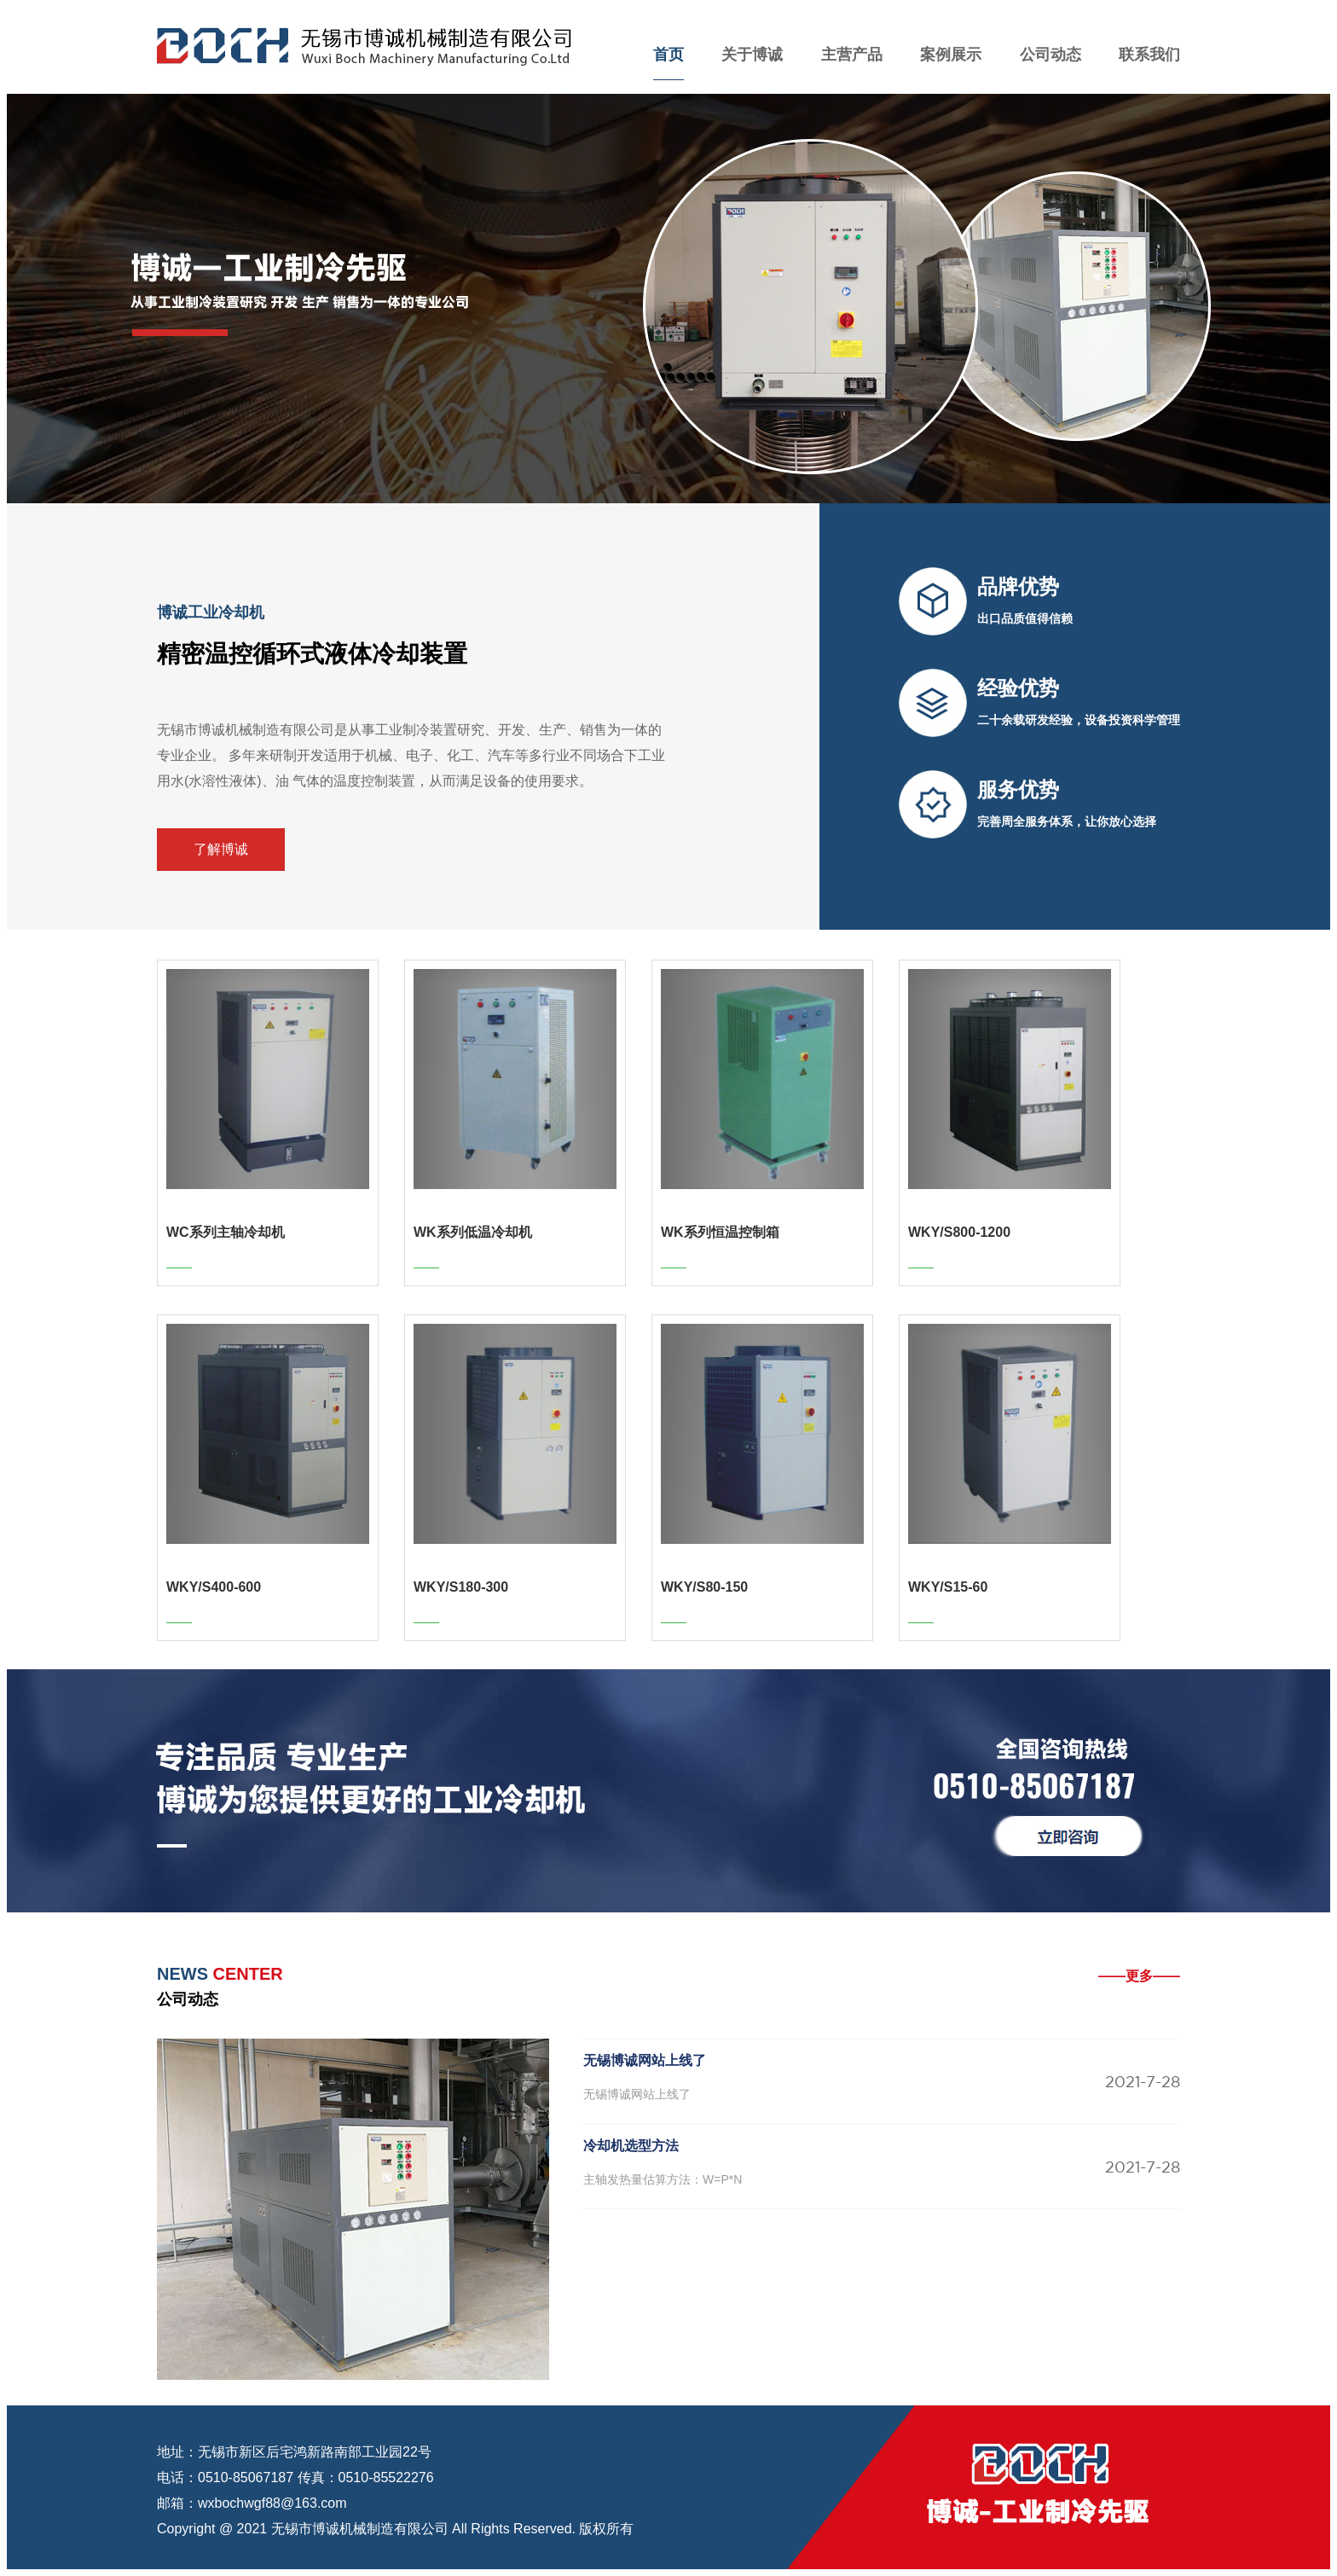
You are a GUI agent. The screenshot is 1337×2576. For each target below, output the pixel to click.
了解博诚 (221, 849)
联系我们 (1149, 54)
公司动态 (1050, 54)
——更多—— (1139, 1976)
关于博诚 (752, 54)
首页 (668, 54)
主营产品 (852, 54)
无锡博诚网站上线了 (644, 2060)
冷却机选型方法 (631, 2145)
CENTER (220, 1973)
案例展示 (950, 54)
